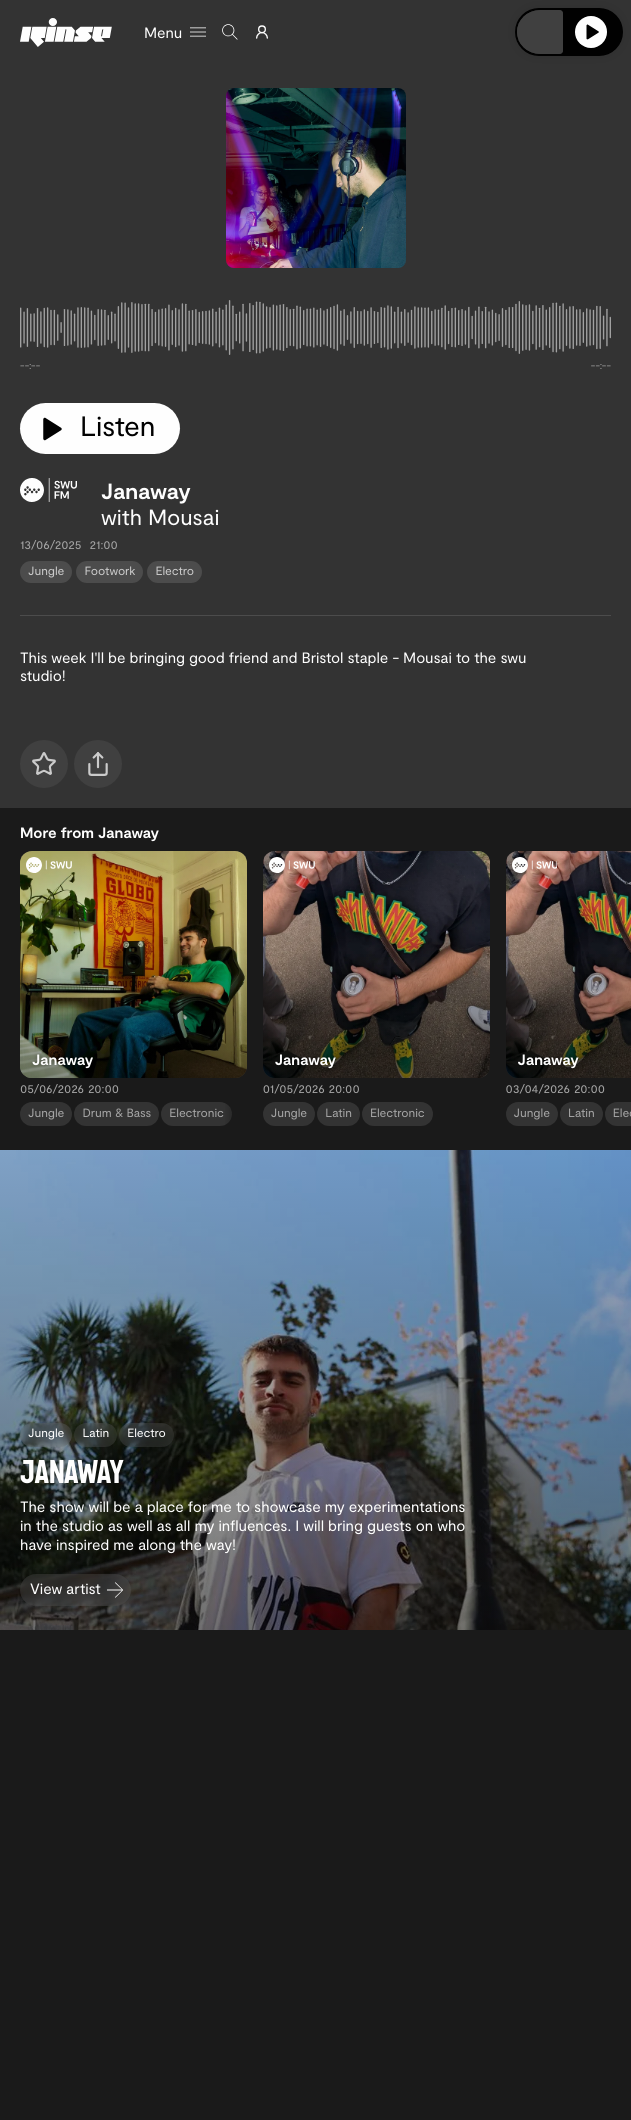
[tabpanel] (315, 331)
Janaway (146, 491)
